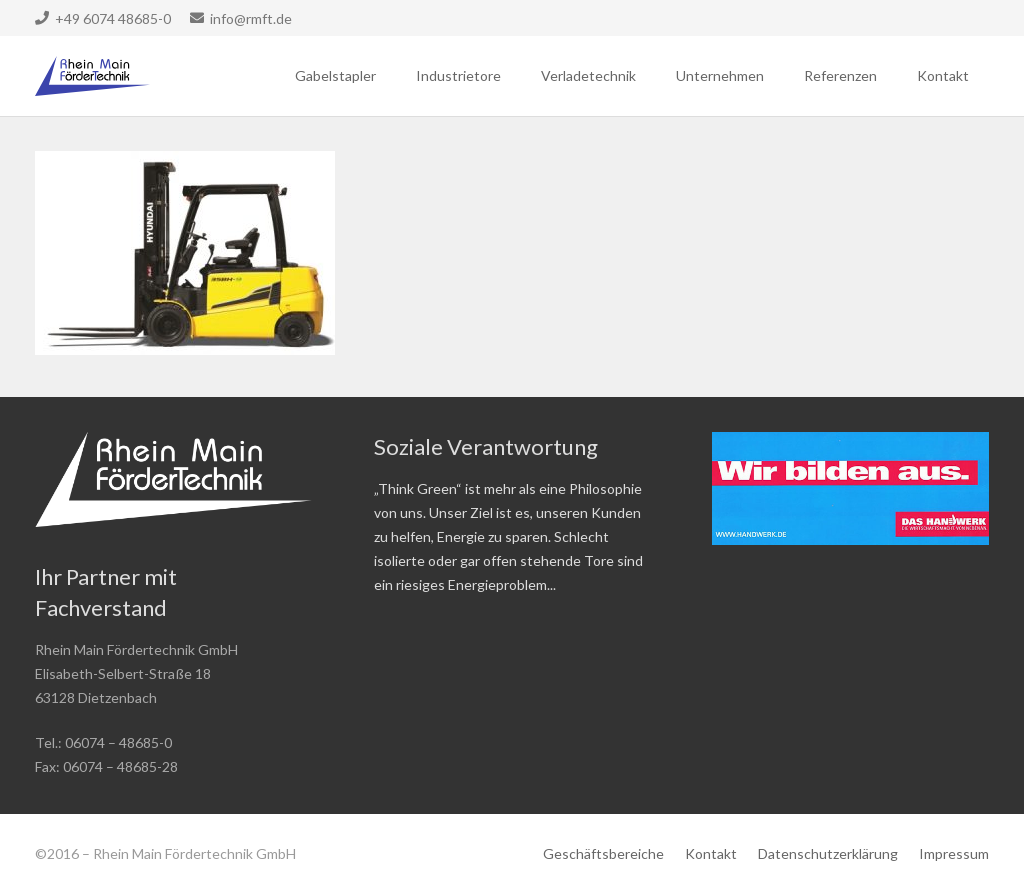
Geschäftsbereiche (603, 853)
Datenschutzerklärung (828, 853)
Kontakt (711, 853)
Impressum (954, 853)
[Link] (93, 76)
